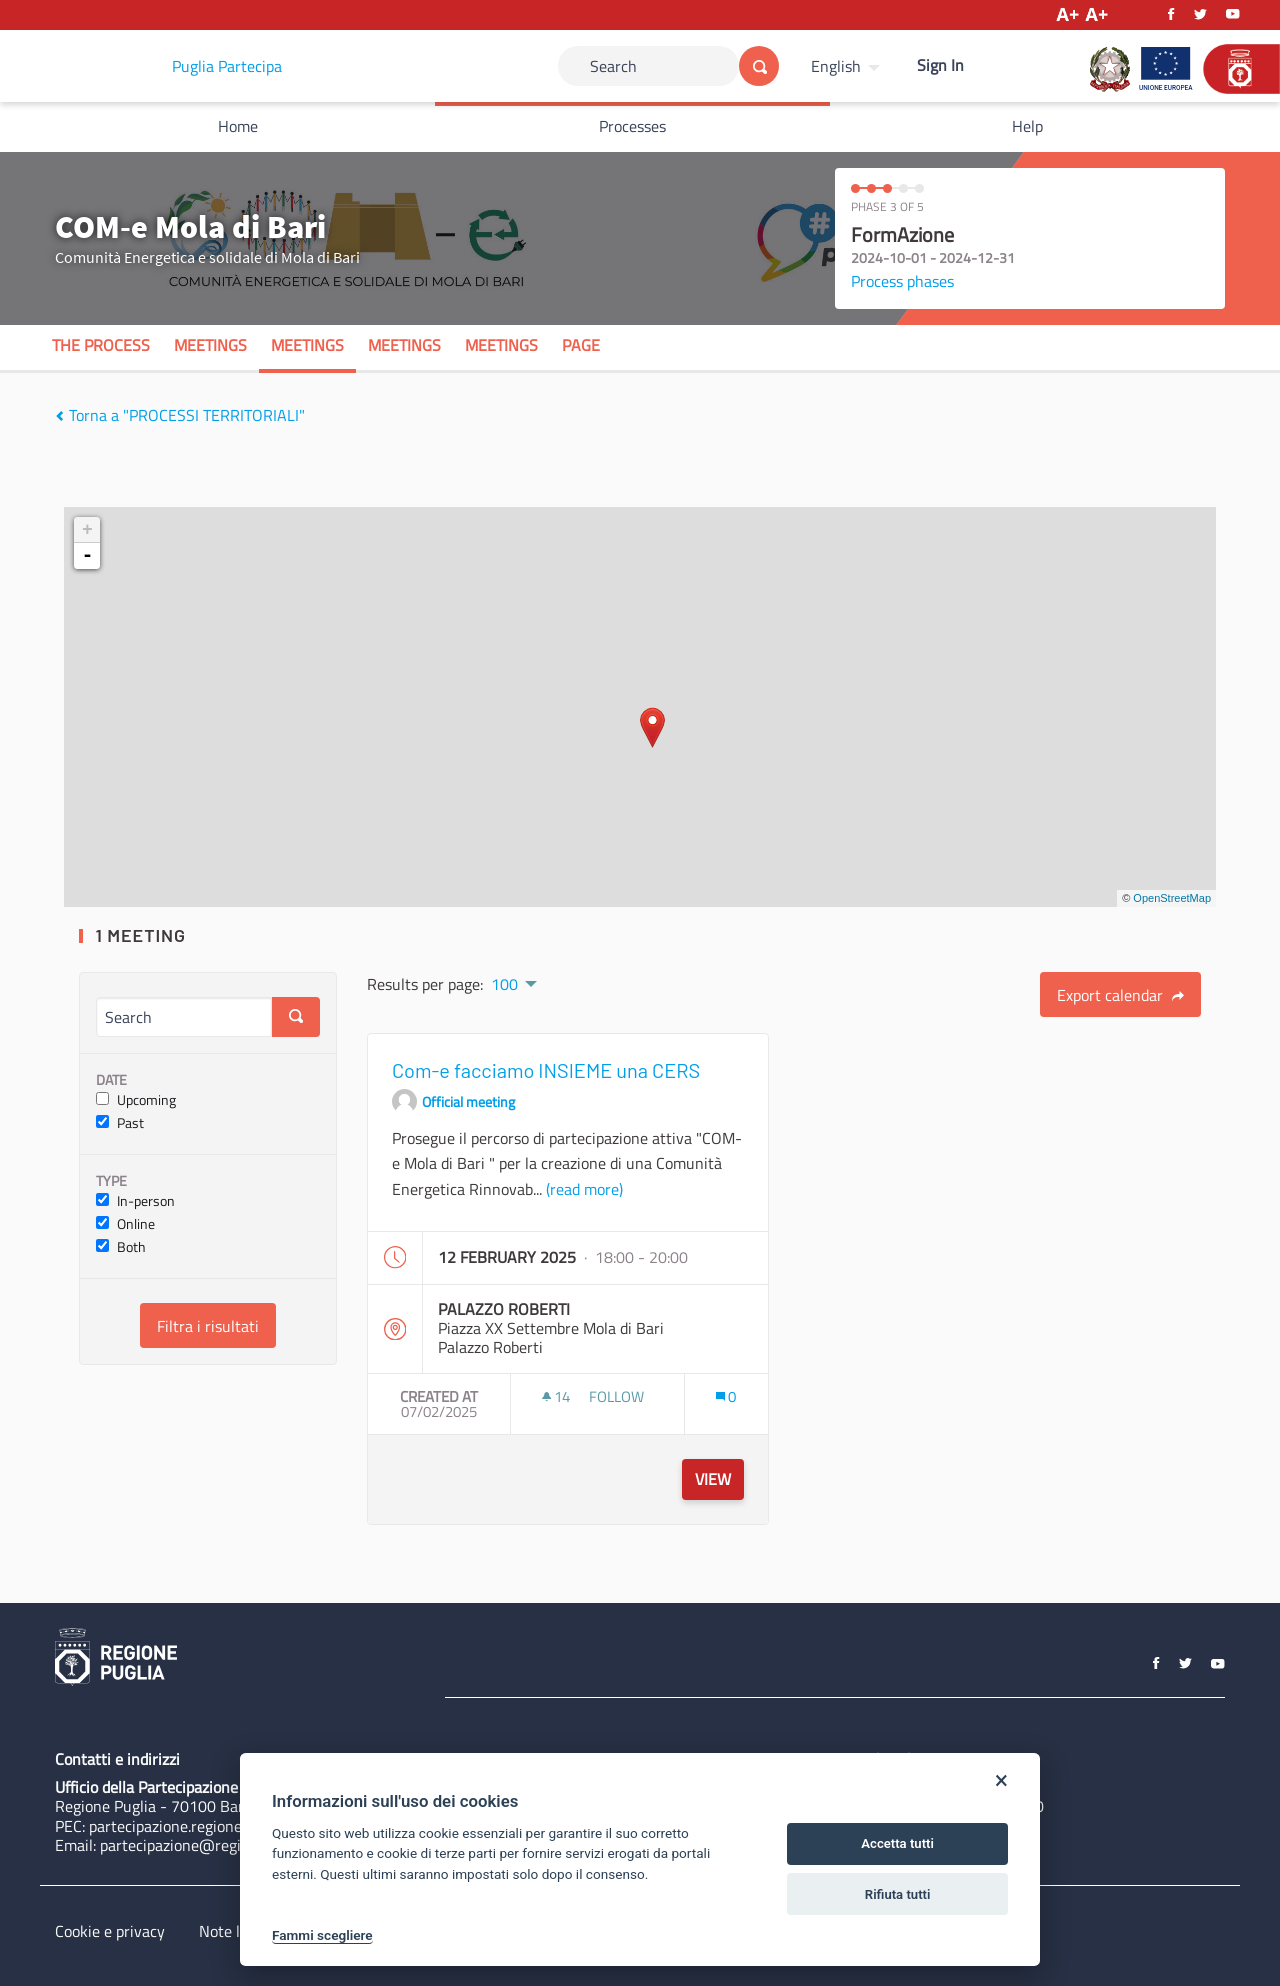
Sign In (940, 65)
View (713, 1479)
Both (121, 1247)
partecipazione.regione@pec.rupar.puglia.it (233, 1826)
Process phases (902, 281)
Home (238, 126)
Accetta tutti (897, 1843)
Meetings (210, 345)
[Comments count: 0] (726, 1396)
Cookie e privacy (110, 1931)
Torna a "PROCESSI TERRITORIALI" (180, 415)
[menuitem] (848, 66)
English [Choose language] (836, 66)
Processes (632, 126)
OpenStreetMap (1172, 898)
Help (1027, 126)
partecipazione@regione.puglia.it (211, 1845)
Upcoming (136, 1100)
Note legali (235, 1931)
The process (101, 345)
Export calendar (1120, 995)
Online (125, 1224)
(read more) (584, 1189)
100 (504, 984)
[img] (59, 416)
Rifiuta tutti (898, 1894)
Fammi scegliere (322, 1935)
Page (581, 345)
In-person (135, 1201)
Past (120, 1123)
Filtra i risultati (208, 1326)
